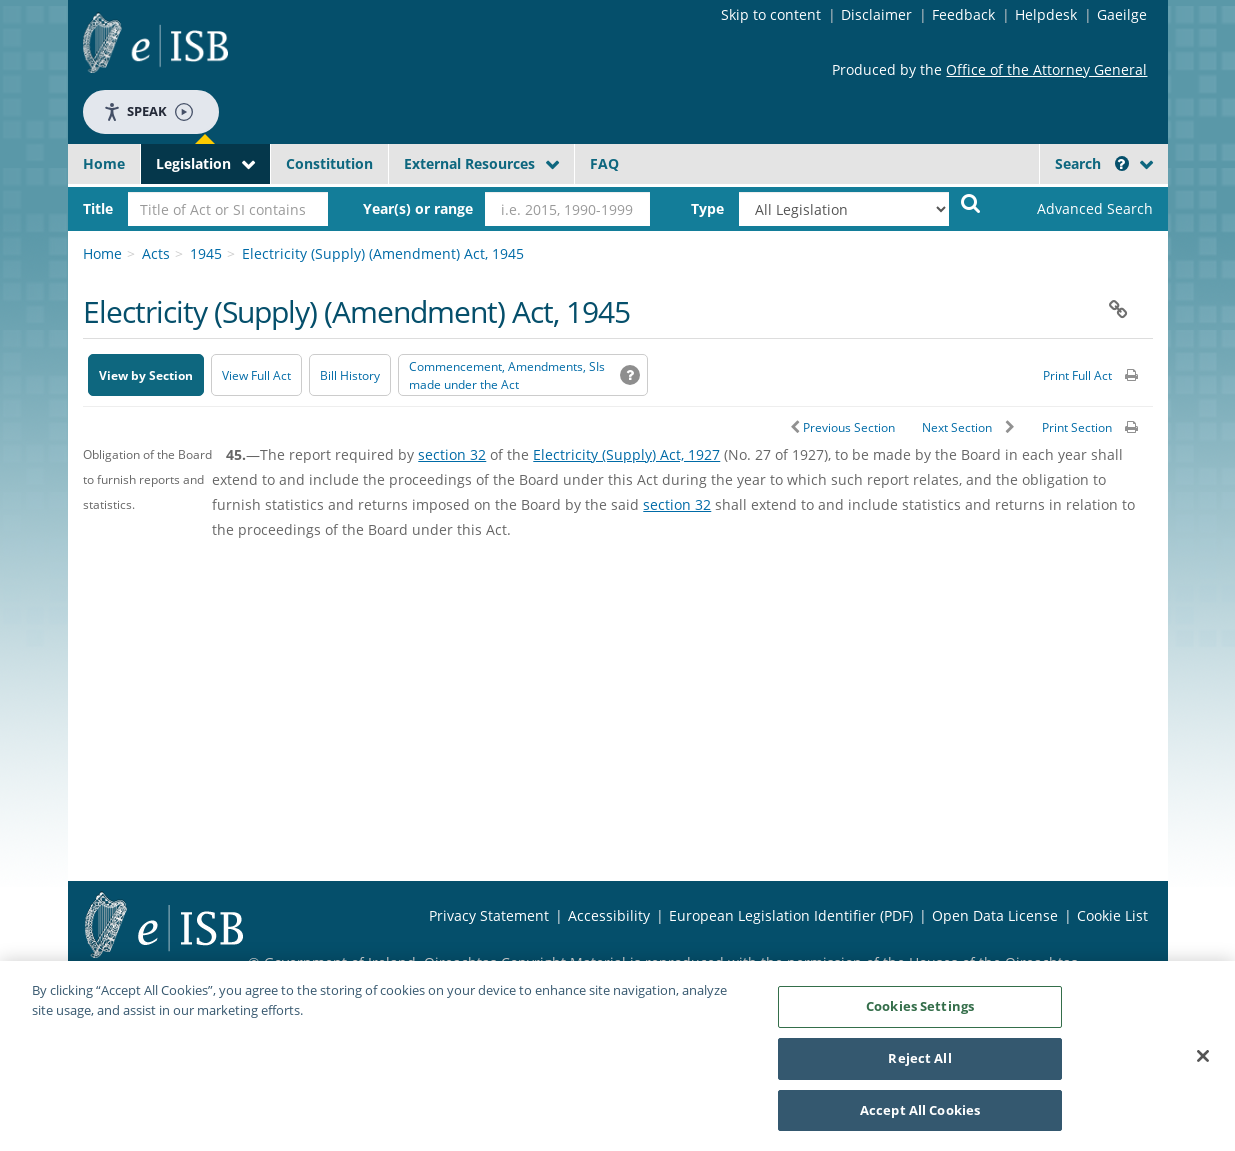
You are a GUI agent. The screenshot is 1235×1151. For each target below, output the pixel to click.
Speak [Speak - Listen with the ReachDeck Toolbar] (148, 111)
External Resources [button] (469, 163)
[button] (1122, 163)
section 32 (452, 454)
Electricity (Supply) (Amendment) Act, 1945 (383, 253)
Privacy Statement (489, 915)
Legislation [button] (193, 163)
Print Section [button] (1077, 427)
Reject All (919, 1065)
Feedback (963, 14)
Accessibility (609, 915)
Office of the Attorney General (1046, 69)
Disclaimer (876, 14)
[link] (1078, 209)
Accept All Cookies (920, 1117)
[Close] (1203, 1063)
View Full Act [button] (256, 375)
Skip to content (771, 14)
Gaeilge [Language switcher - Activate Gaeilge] (1122, 14)
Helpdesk (1046, 14)
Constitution (329, 163)
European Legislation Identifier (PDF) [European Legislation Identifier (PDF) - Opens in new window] (791, 915)
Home (104, 163)
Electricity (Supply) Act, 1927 (626, 454)
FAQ (604, 163)
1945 (206, 253)
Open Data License (995, 915)
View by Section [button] (146, 375)
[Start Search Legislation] (971, 202)
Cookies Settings (920, 1013)
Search (1092, 163)
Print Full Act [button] (1077, 375)
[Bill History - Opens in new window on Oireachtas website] (350, 375)
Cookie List (1112, 915)
